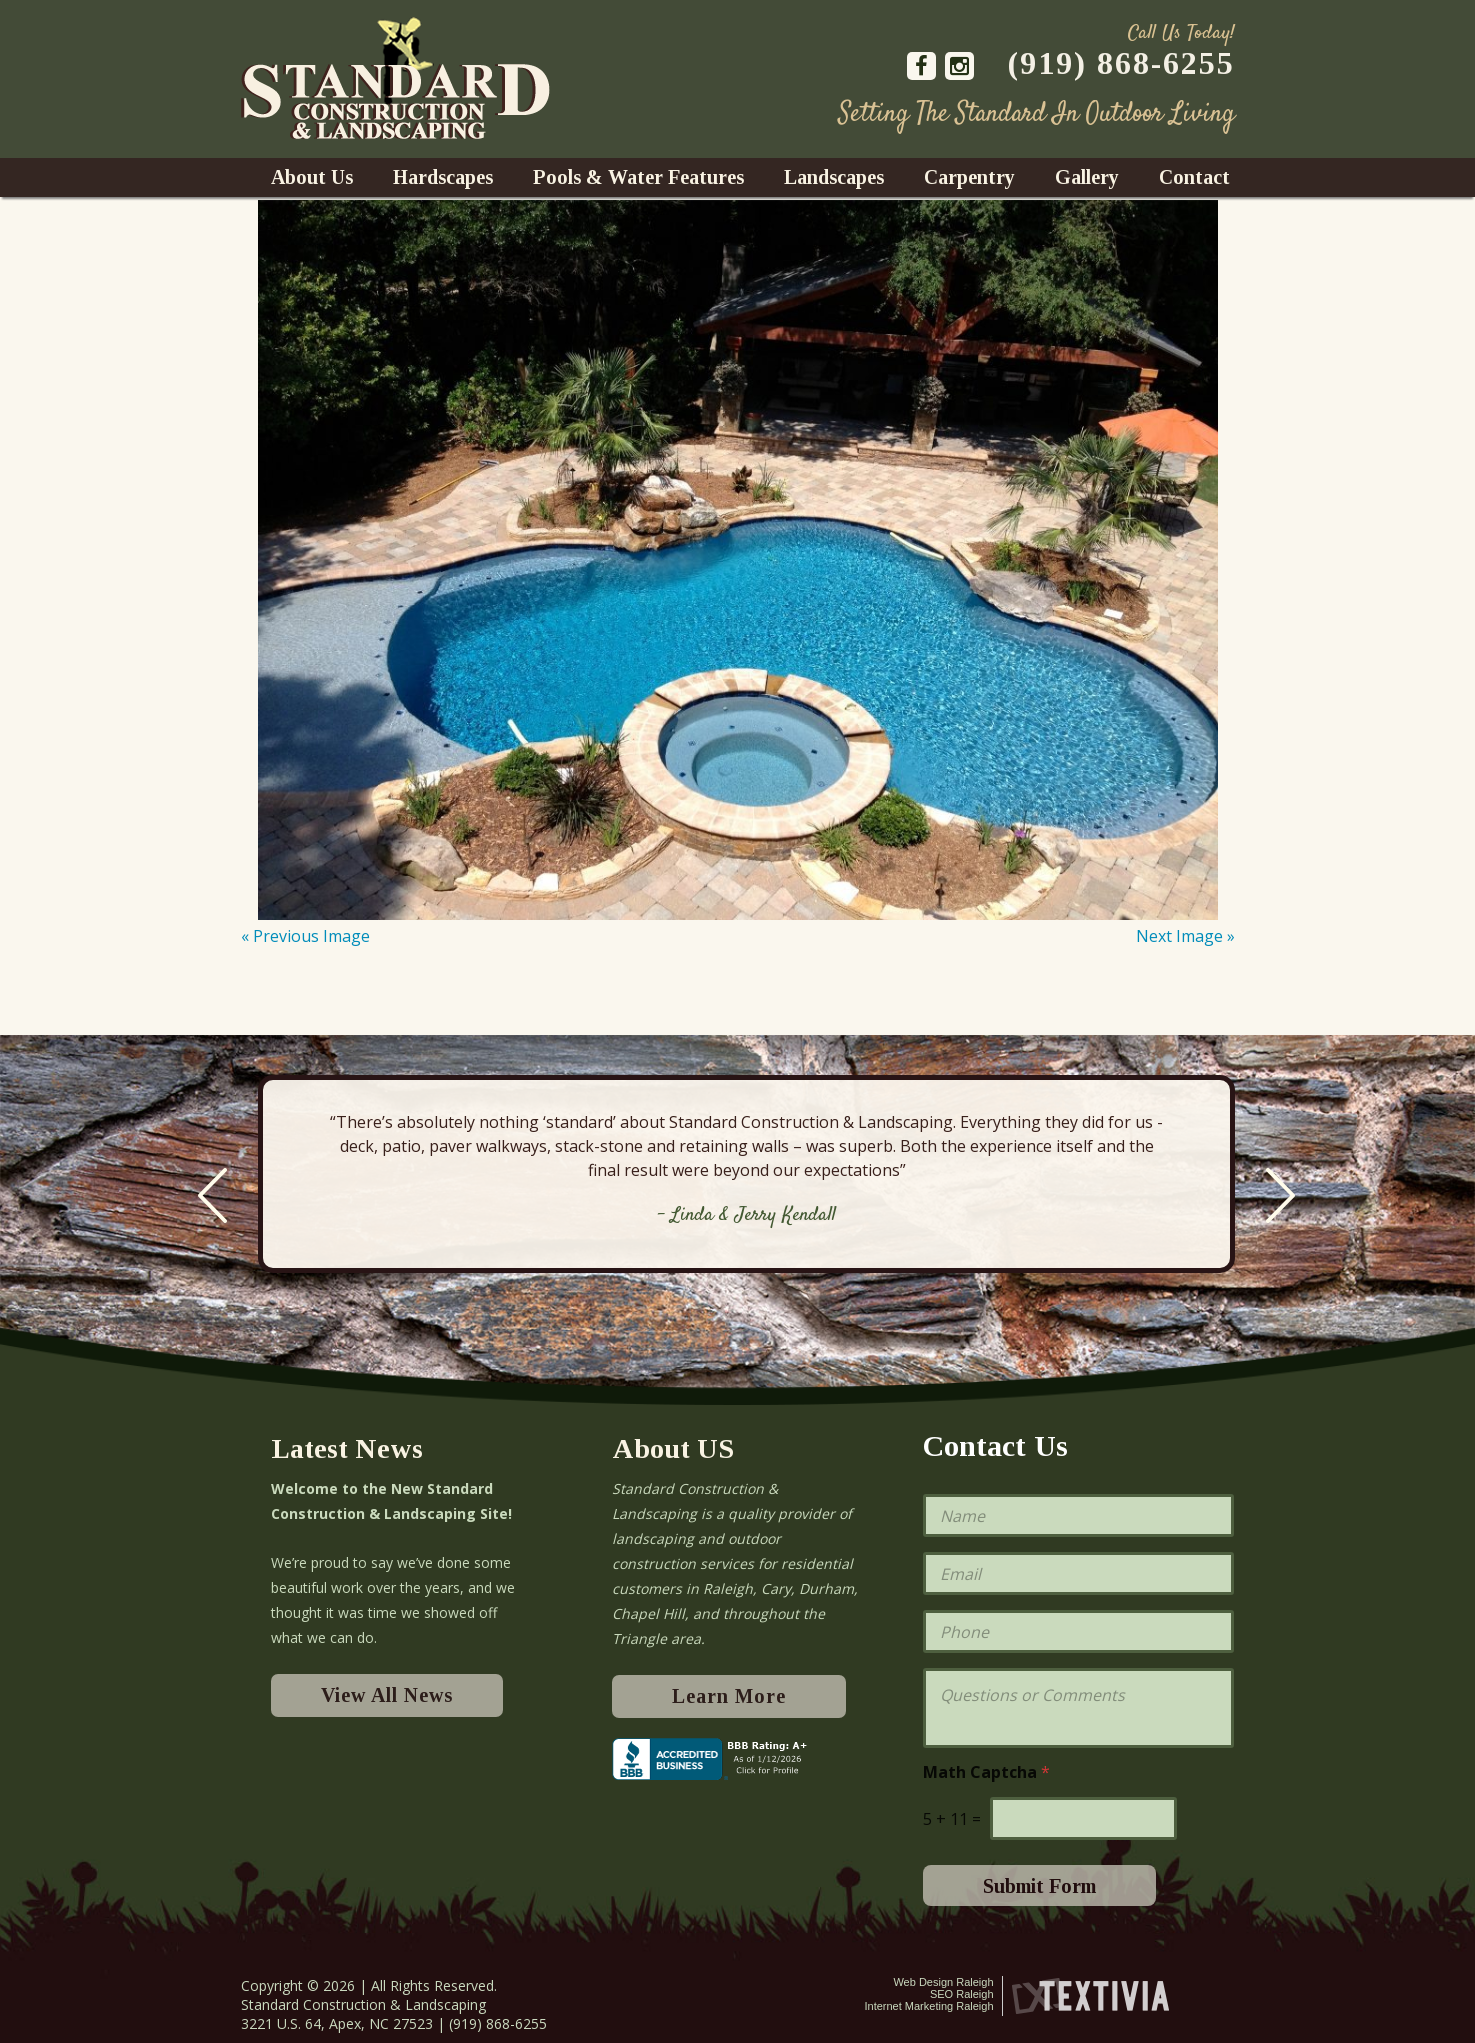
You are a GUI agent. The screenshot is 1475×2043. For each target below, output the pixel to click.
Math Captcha (986, 1772)
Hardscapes (443, 177)
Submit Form (1039, 1886)
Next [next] (1280, 1195)
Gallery (1087, 177)
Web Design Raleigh (943, 1982)
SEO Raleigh (962, 1994)
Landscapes (834, 177)
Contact (1194, 177)
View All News (387, 1695)
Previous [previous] (212, 1195)
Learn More (729, 1696)
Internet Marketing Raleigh (928, 2006)
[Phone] (1078, 1631)
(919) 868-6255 (1121, 63)
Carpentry (969, 177)
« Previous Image (305, 936)
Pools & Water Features (638, 177)
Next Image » (1185, 936)
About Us (312, 177)
